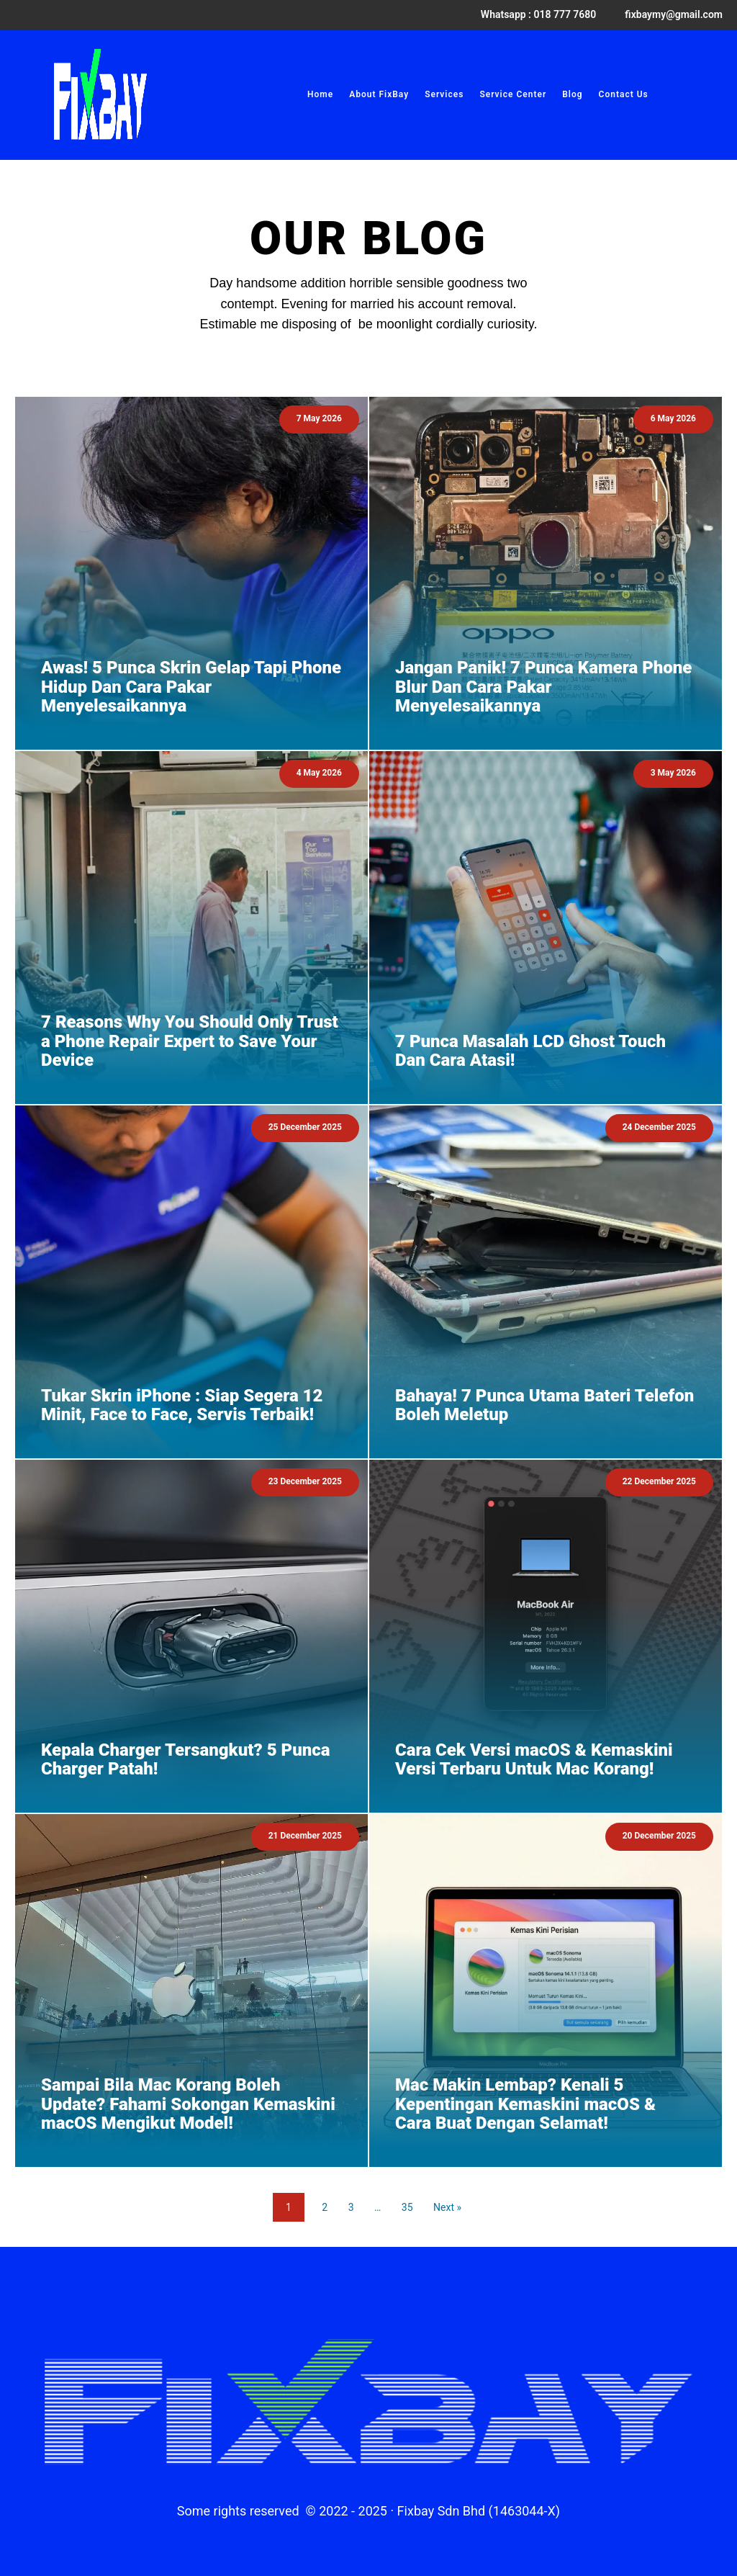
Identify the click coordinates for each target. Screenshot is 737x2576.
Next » (447, 2207)
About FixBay (379, 94)
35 (407, 2207)
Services (444, 94)
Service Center (512, 94)
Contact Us (623, 94)
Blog (572, 94)
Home (320, 94)
